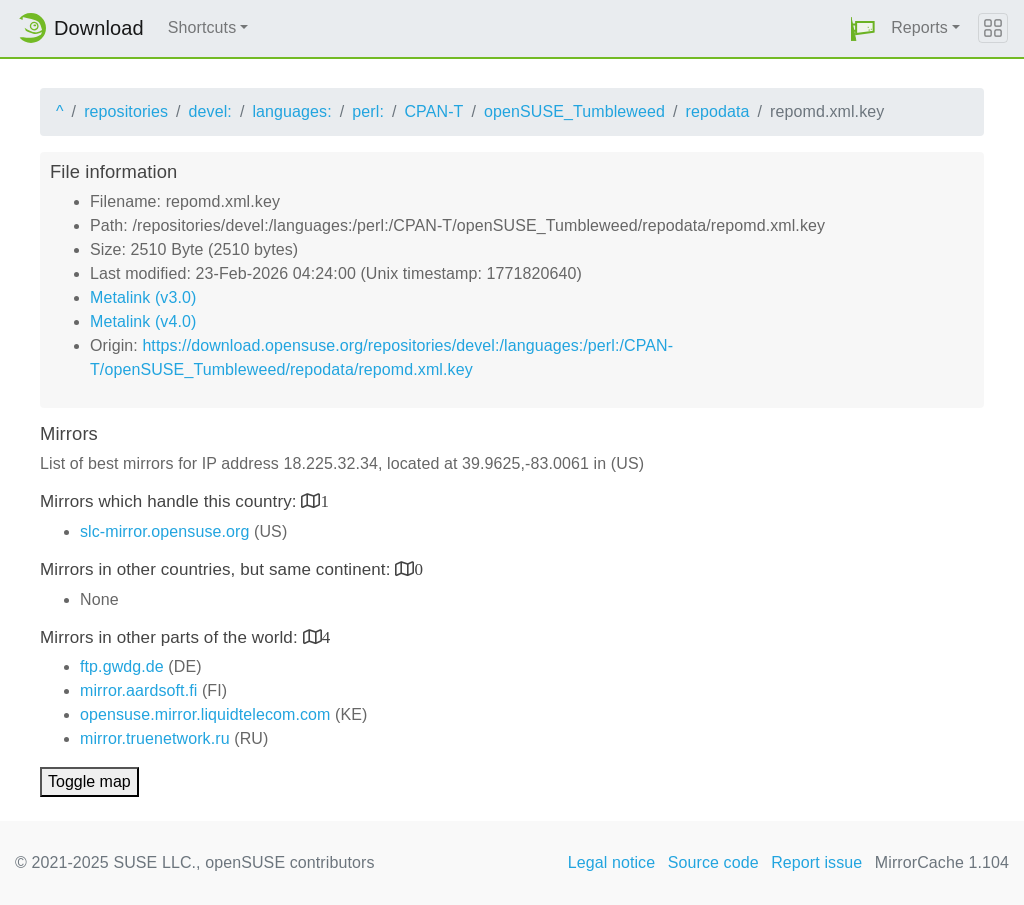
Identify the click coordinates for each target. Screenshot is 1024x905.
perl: (368, 111)
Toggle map (89, 781)
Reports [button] (919, 27)
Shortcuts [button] (202, 27)
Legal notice (612, 862)
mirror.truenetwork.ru (155, 738)
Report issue (816, 862)
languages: (291, 111)
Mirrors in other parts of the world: (171, 637)
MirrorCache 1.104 (942, 862)
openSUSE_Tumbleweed (574, 111)
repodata (718, 111)
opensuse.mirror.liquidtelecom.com (205, 714)
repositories (126, 111)
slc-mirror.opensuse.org (164, 531)
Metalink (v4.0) (143, 321)
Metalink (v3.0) (143, 297)
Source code (713, 862)
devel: (210, 111)
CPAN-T (433, 111)
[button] (863, 28)
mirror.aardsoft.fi (138, 690)
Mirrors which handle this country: (170, 501)
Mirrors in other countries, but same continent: (217, 569)
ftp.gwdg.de (122, 666)
